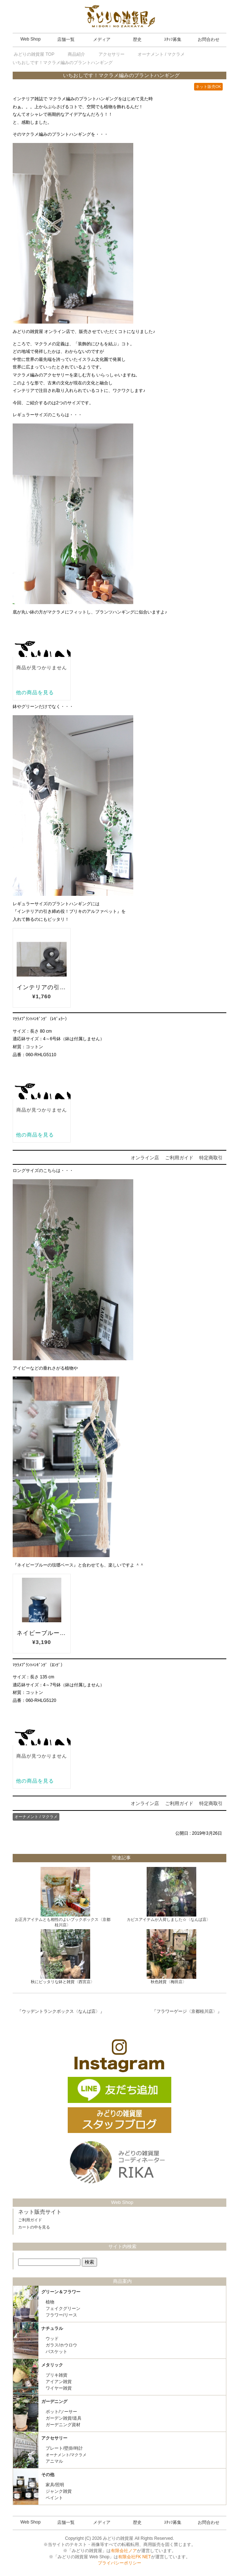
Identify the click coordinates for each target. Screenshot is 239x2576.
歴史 (137, 39)
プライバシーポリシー (119, 2563)
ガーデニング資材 (63, 2424)
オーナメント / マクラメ (36, 1816)
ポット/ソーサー (61, 2411)
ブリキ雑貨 (56, 2375)
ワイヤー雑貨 (59, 2388)
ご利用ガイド (179, 1157)
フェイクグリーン (63, 2308)
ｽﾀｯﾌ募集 (172, 39)
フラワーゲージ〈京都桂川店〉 (186, 2011)
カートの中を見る (34, 2227)
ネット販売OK (208, 86)
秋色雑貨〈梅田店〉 (168, 1982)
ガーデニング (54, 2401)
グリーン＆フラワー (60, 2291)
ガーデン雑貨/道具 (63, 2418)
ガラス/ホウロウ (61, 2345)
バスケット (56, 2351)
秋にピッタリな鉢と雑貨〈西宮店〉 (63, 1982)
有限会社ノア (124, 2550)
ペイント (54, 2497)
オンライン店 (145, 1157)
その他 (47, 2474)
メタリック (52, 2365)
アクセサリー (54, 2438)
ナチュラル (52, 2328)
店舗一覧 (66, 39)
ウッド (52, 2338)
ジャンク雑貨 (59, 2491)
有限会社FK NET (134, 2556)
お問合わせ (208, 39)
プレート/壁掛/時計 (64, 2448)
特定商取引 (211, 1157)
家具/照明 (55, 2484)
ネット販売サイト (40, 2212)
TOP (34, 54)
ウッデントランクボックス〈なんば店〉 (61, 2011)
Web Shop (30, 39)
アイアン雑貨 (59, 2381)
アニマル (54, 2461)
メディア (101, 39)
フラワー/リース (61, 2315)
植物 (50, 2302)
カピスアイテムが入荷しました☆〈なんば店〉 (168, 1919)
